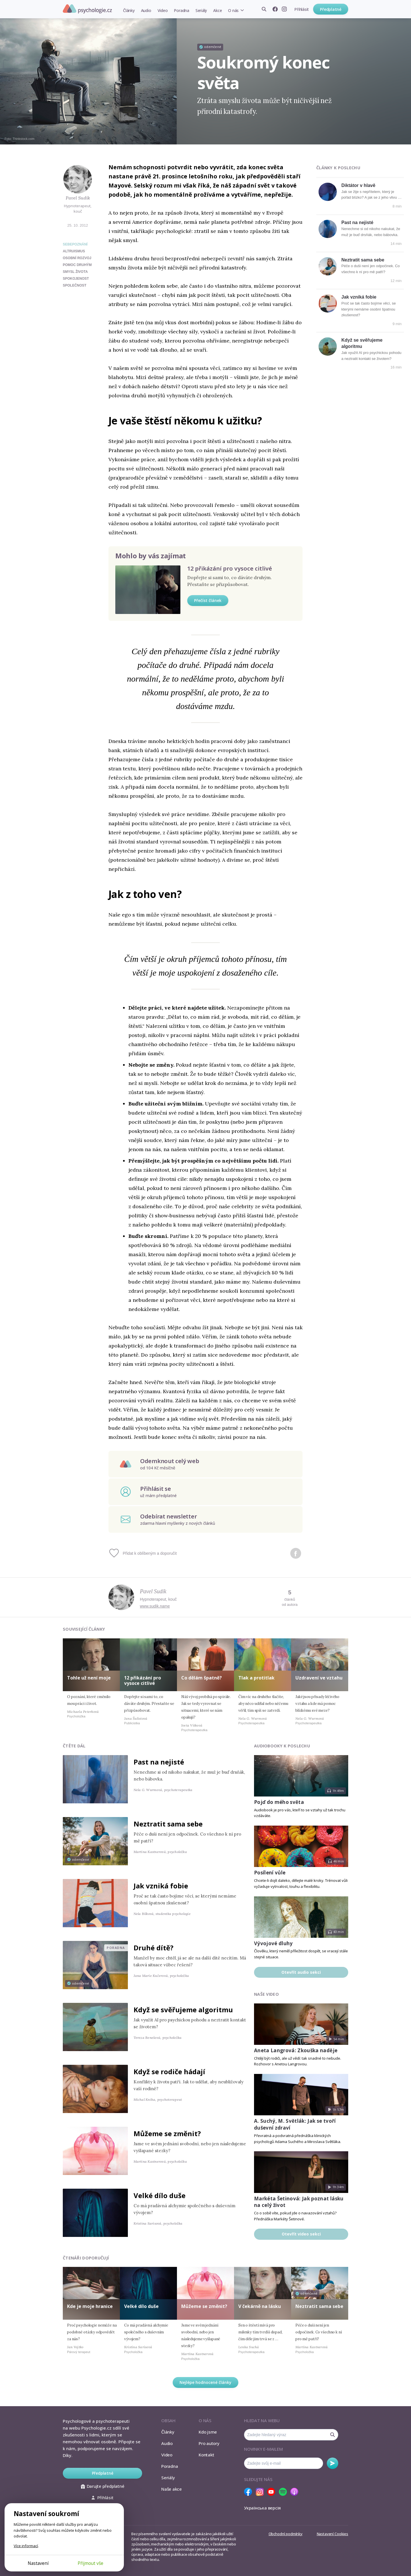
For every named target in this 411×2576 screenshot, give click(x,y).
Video (163, 10)
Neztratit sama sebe (362, 259)
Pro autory (209, 2443)
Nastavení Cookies (332, 2533)
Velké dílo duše (160, 2195)
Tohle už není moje (89, 1678)
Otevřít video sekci (301, 2234)
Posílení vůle (269, 1872)
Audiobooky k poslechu (282, 1746)
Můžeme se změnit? (167, 2133)
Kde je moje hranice (90, 2306)
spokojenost (76, 279)
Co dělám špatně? (201, 1678)
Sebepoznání (75, 244)
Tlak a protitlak (256, 1678)
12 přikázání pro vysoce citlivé (229, 568)
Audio (146, 10)
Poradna (181, 10)
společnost (74, 285)
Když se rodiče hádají (169, 2071)
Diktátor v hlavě (358, 185)
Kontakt (206, 2455)
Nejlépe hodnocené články (205, 2382)
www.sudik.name (155, 1606)
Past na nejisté (357, 222)
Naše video (266, 1994)
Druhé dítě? (154, 1947)
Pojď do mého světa (279, 1802)
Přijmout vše (90, 2563)
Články (129, 10)
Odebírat (332, 2463)
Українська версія (262, 2508)
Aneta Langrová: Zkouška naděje (295, 2050)
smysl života (75, 272)
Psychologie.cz (87, 9)
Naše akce (171, 2489)
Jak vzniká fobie (358, 297)
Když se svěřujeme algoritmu (183, 2009)
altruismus (74, 251)
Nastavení (38, 2563)
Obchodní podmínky (286, 2533)
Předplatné (330, 9)
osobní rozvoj (77, 258)
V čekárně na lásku (259, 2306)
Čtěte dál (74, 1746)
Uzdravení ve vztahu (318, 1678)
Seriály (201, 10)
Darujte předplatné (102, 2486)
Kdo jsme (208, 2432)
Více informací (26, 2545)
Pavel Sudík (78, 198)
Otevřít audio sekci (301, 1972)
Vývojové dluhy (273, 1943)
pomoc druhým (77, 265)
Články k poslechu (338, 167)
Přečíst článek (207, 600)
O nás (233, 10)
